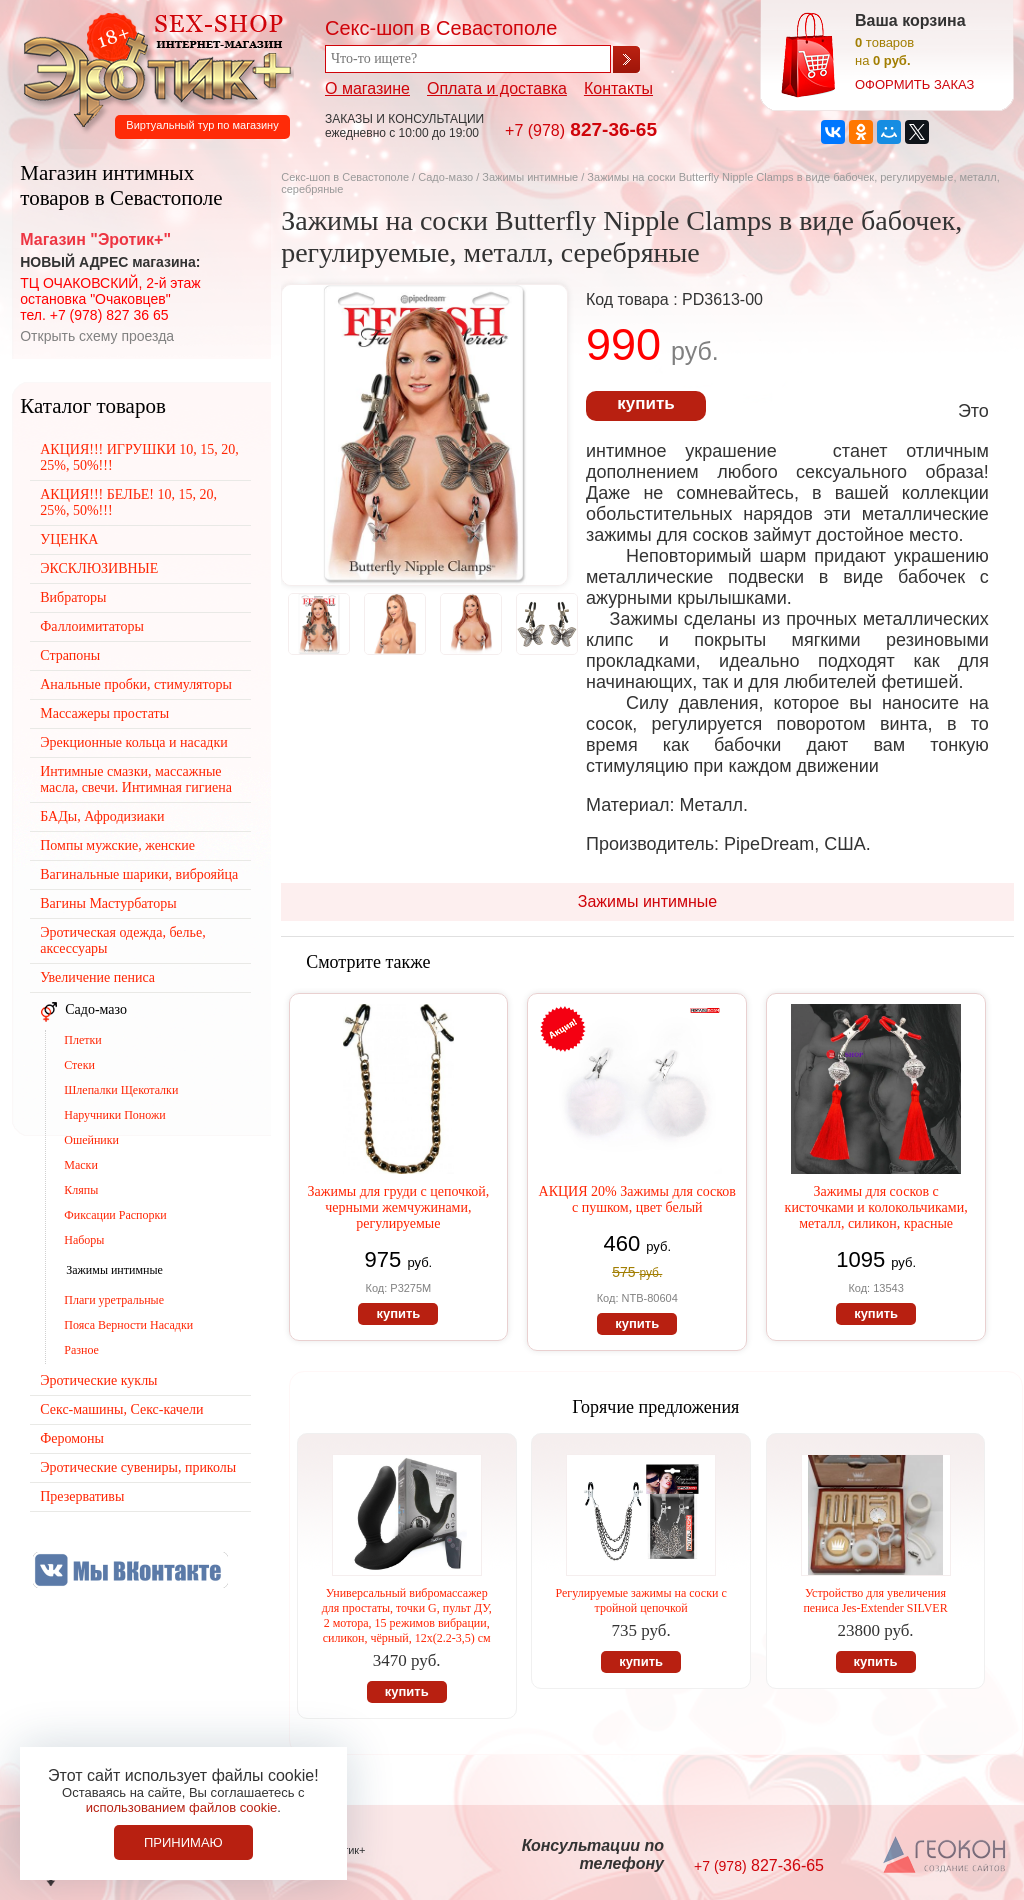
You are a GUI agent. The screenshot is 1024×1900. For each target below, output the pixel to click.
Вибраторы (73, 597)
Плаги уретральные (114, 1300)
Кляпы (81, 1190)
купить (645, 403)
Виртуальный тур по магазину (202, 125)
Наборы (84, 1240)
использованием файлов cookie (182, 1807)
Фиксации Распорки (115, 1215)
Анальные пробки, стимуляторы (136, 684)
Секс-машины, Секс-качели (121, 1409)
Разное (81, 1350)
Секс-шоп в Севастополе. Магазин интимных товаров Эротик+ (152, 68)
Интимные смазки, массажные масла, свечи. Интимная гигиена (136, 779)
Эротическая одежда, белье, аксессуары (122, 940)
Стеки (79, 1065)
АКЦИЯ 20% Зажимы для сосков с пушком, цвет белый (637, 1199)
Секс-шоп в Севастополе (345, 177)
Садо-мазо (445, 177)
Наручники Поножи (114, 1115)
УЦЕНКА (69, 539)
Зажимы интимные (530, 177)
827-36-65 (581, 129)
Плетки (82, 1040)
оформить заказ (914, 84)
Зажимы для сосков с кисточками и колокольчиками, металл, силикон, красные (876, 1207)
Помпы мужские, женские (117, 845)
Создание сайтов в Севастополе (945, 1856)
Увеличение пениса (97, 977)
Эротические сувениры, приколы (138, 1467)
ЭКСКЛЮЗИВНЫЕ (99, 568)
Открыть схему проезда (97, 336)
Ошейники (91, 1140)
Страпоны (70, 655)
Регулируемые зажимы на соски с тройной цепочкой (640, 1600)
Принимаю (183, 1842)
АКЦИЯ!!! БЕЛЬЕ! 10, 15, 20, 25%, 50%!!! (128, 502)
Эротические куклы (98, 1380)
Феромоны (72, 1438)
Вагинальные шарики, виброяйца (139, 874)
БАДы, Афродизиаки (102, 816)
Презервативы (82, 1496)
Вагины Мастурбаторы (108, 903)
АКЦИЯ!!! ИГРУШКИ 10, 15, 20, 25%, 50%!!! (139, 457)
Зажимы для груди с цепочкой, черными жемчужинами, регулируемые (399, 1207)
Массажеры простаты (104, 713)
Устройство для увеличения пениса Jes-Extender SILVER (875, 1600)
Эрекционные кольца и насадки (134, 742)
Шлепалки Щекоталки (121, 1090)
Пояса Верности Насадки (128, 1325)
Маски (81, 1165)
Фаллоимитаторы (92, 626)
